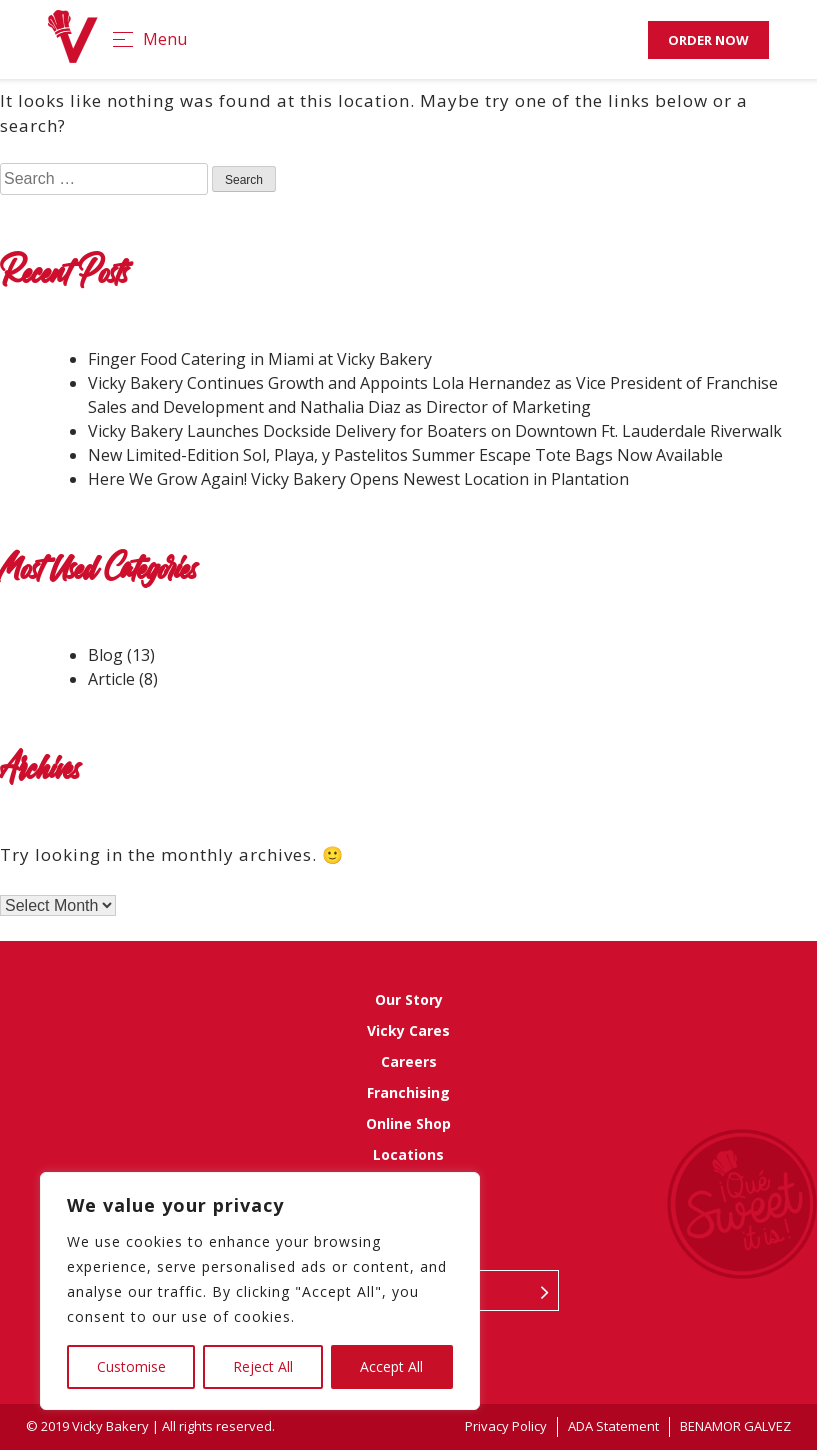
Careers (409, 1061)
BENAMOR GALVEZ (735, 1426)
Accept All (391, 1366)
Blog (105, 655)
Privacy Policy (506, 1426)
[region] (260, 1291)
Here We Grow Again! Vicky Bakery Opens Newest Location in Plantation (362, 479)
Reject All (263, 1366)
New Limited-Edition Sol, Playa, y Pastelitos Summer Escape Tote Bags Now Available (405, 455)
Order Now (708, 40)
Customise (131, 1366)
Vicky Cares (408, 1030)
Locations (408, 1154)
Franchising (408, 1092)
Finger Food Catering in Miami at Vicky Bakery (260, 359)
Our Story (409, 999)
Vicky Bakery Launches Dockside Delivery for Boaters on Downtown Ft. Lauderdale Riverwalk (435, 431)
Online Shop (408, 1123)
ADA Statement (613, 1426)
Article (111, 679)
